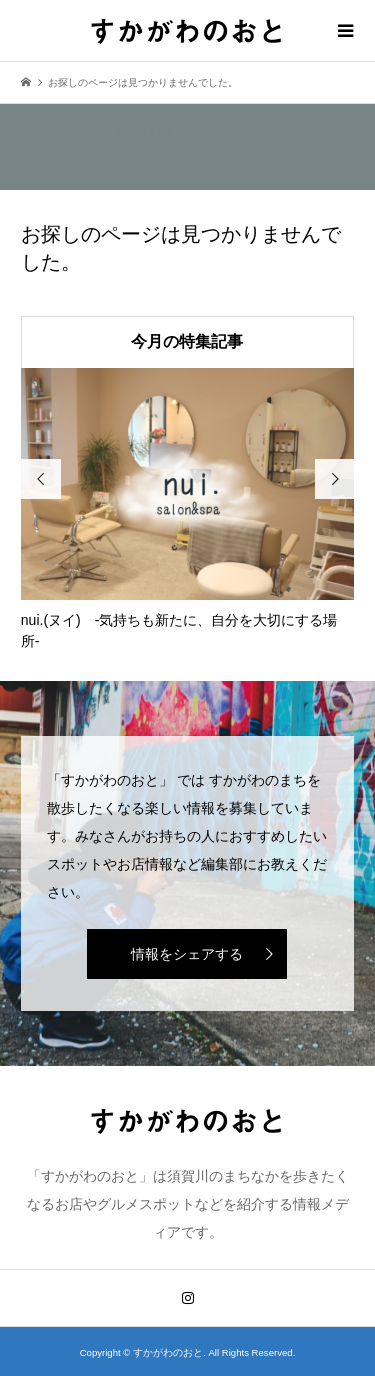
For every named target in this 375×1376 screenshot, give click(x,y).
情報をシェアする (187, 954)
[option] (188, 510)
